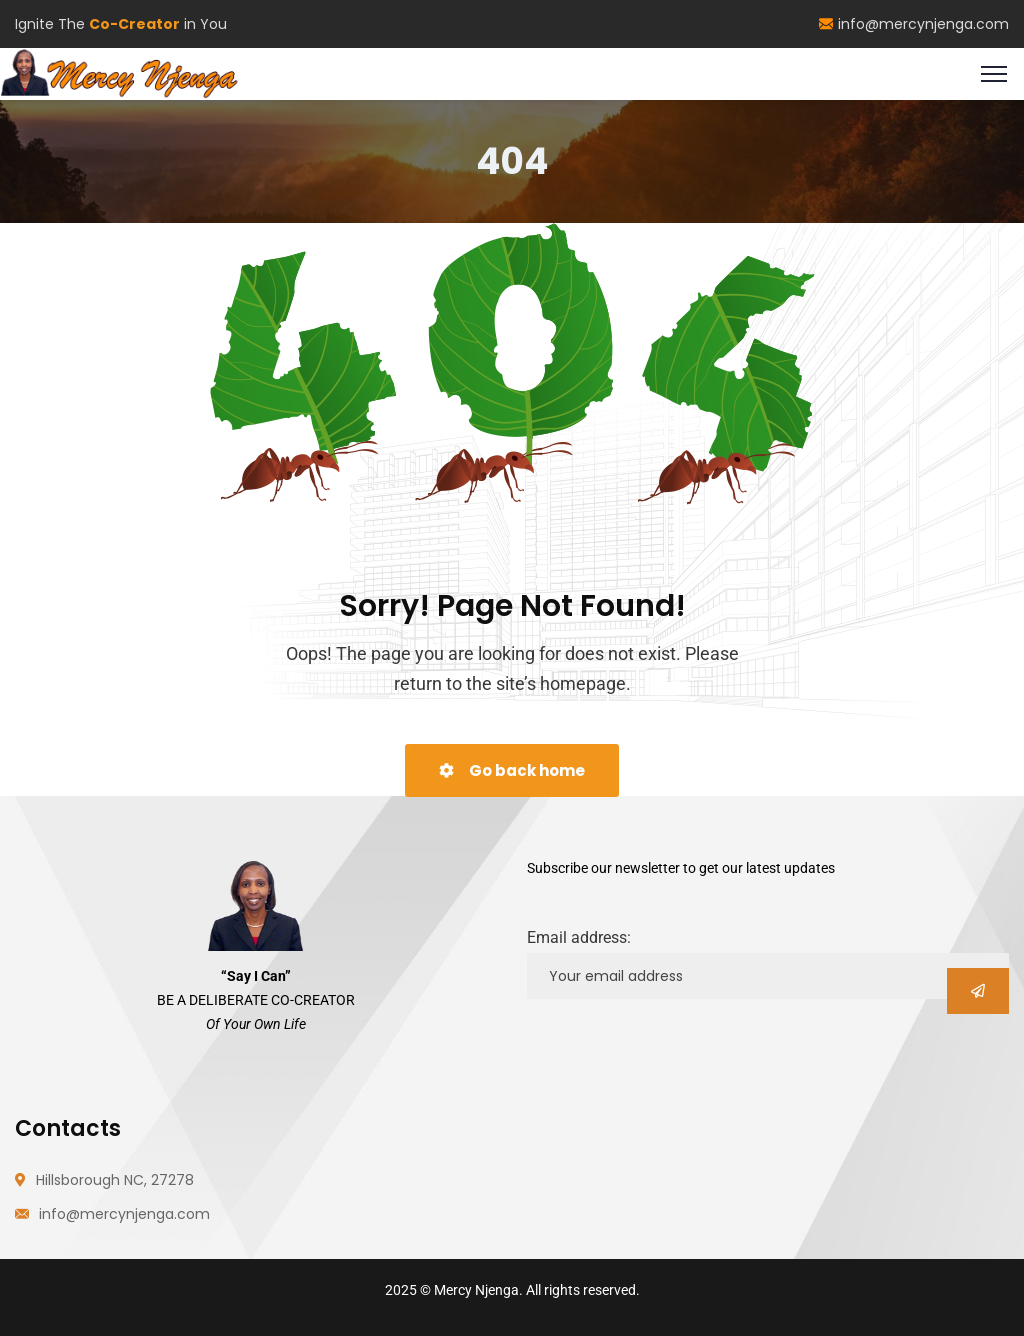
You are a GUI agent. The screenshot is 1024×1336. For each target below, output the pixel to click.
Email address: (579, 937)
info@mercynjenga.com (914, 24)
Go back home (512, 770)
